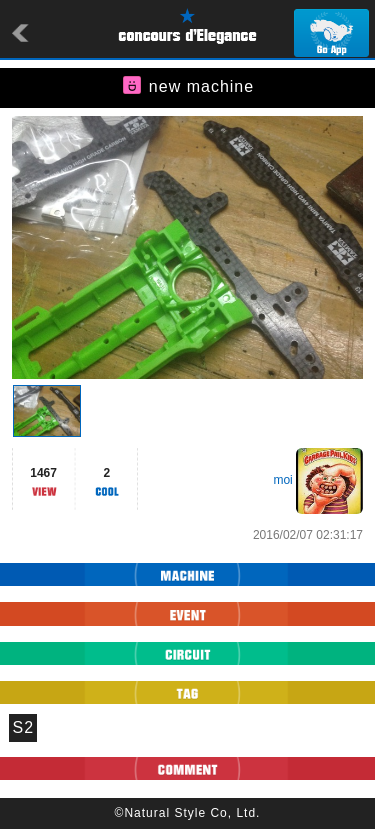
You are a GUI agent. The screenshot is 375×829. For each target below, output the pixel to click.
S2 (24, 727)
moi (282, 480)
